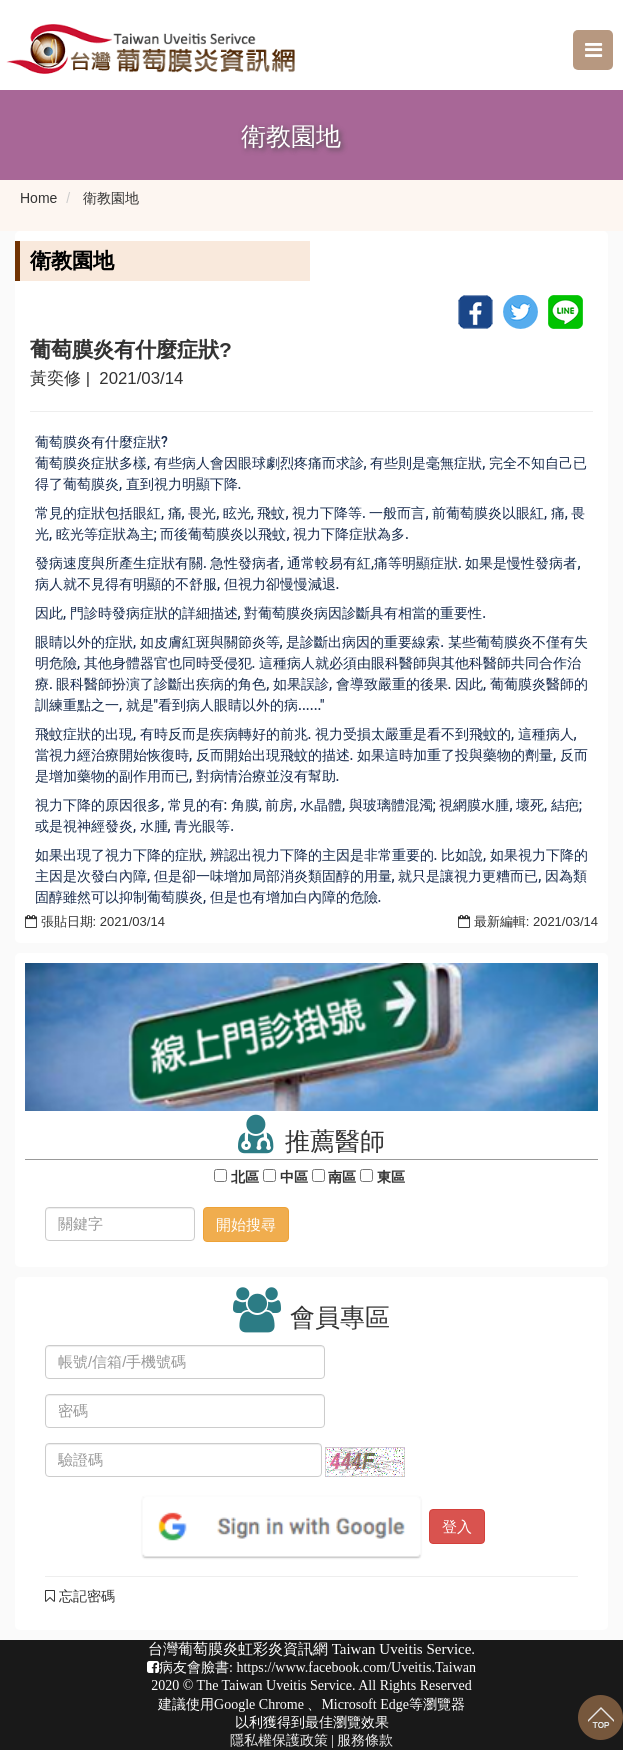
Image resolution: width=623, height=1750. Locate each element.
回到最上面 (600, 1717)
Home (38, 198)
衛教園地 (111, 198)
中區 (294, 1177)
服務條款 (365, 1740)
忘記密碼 (80, 1596)
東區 (391, 1177)
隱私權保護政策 (279, 1740)
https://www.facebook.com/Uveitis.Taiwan (356, 1667)
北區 (245, 1177)
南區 (343, 1177)
